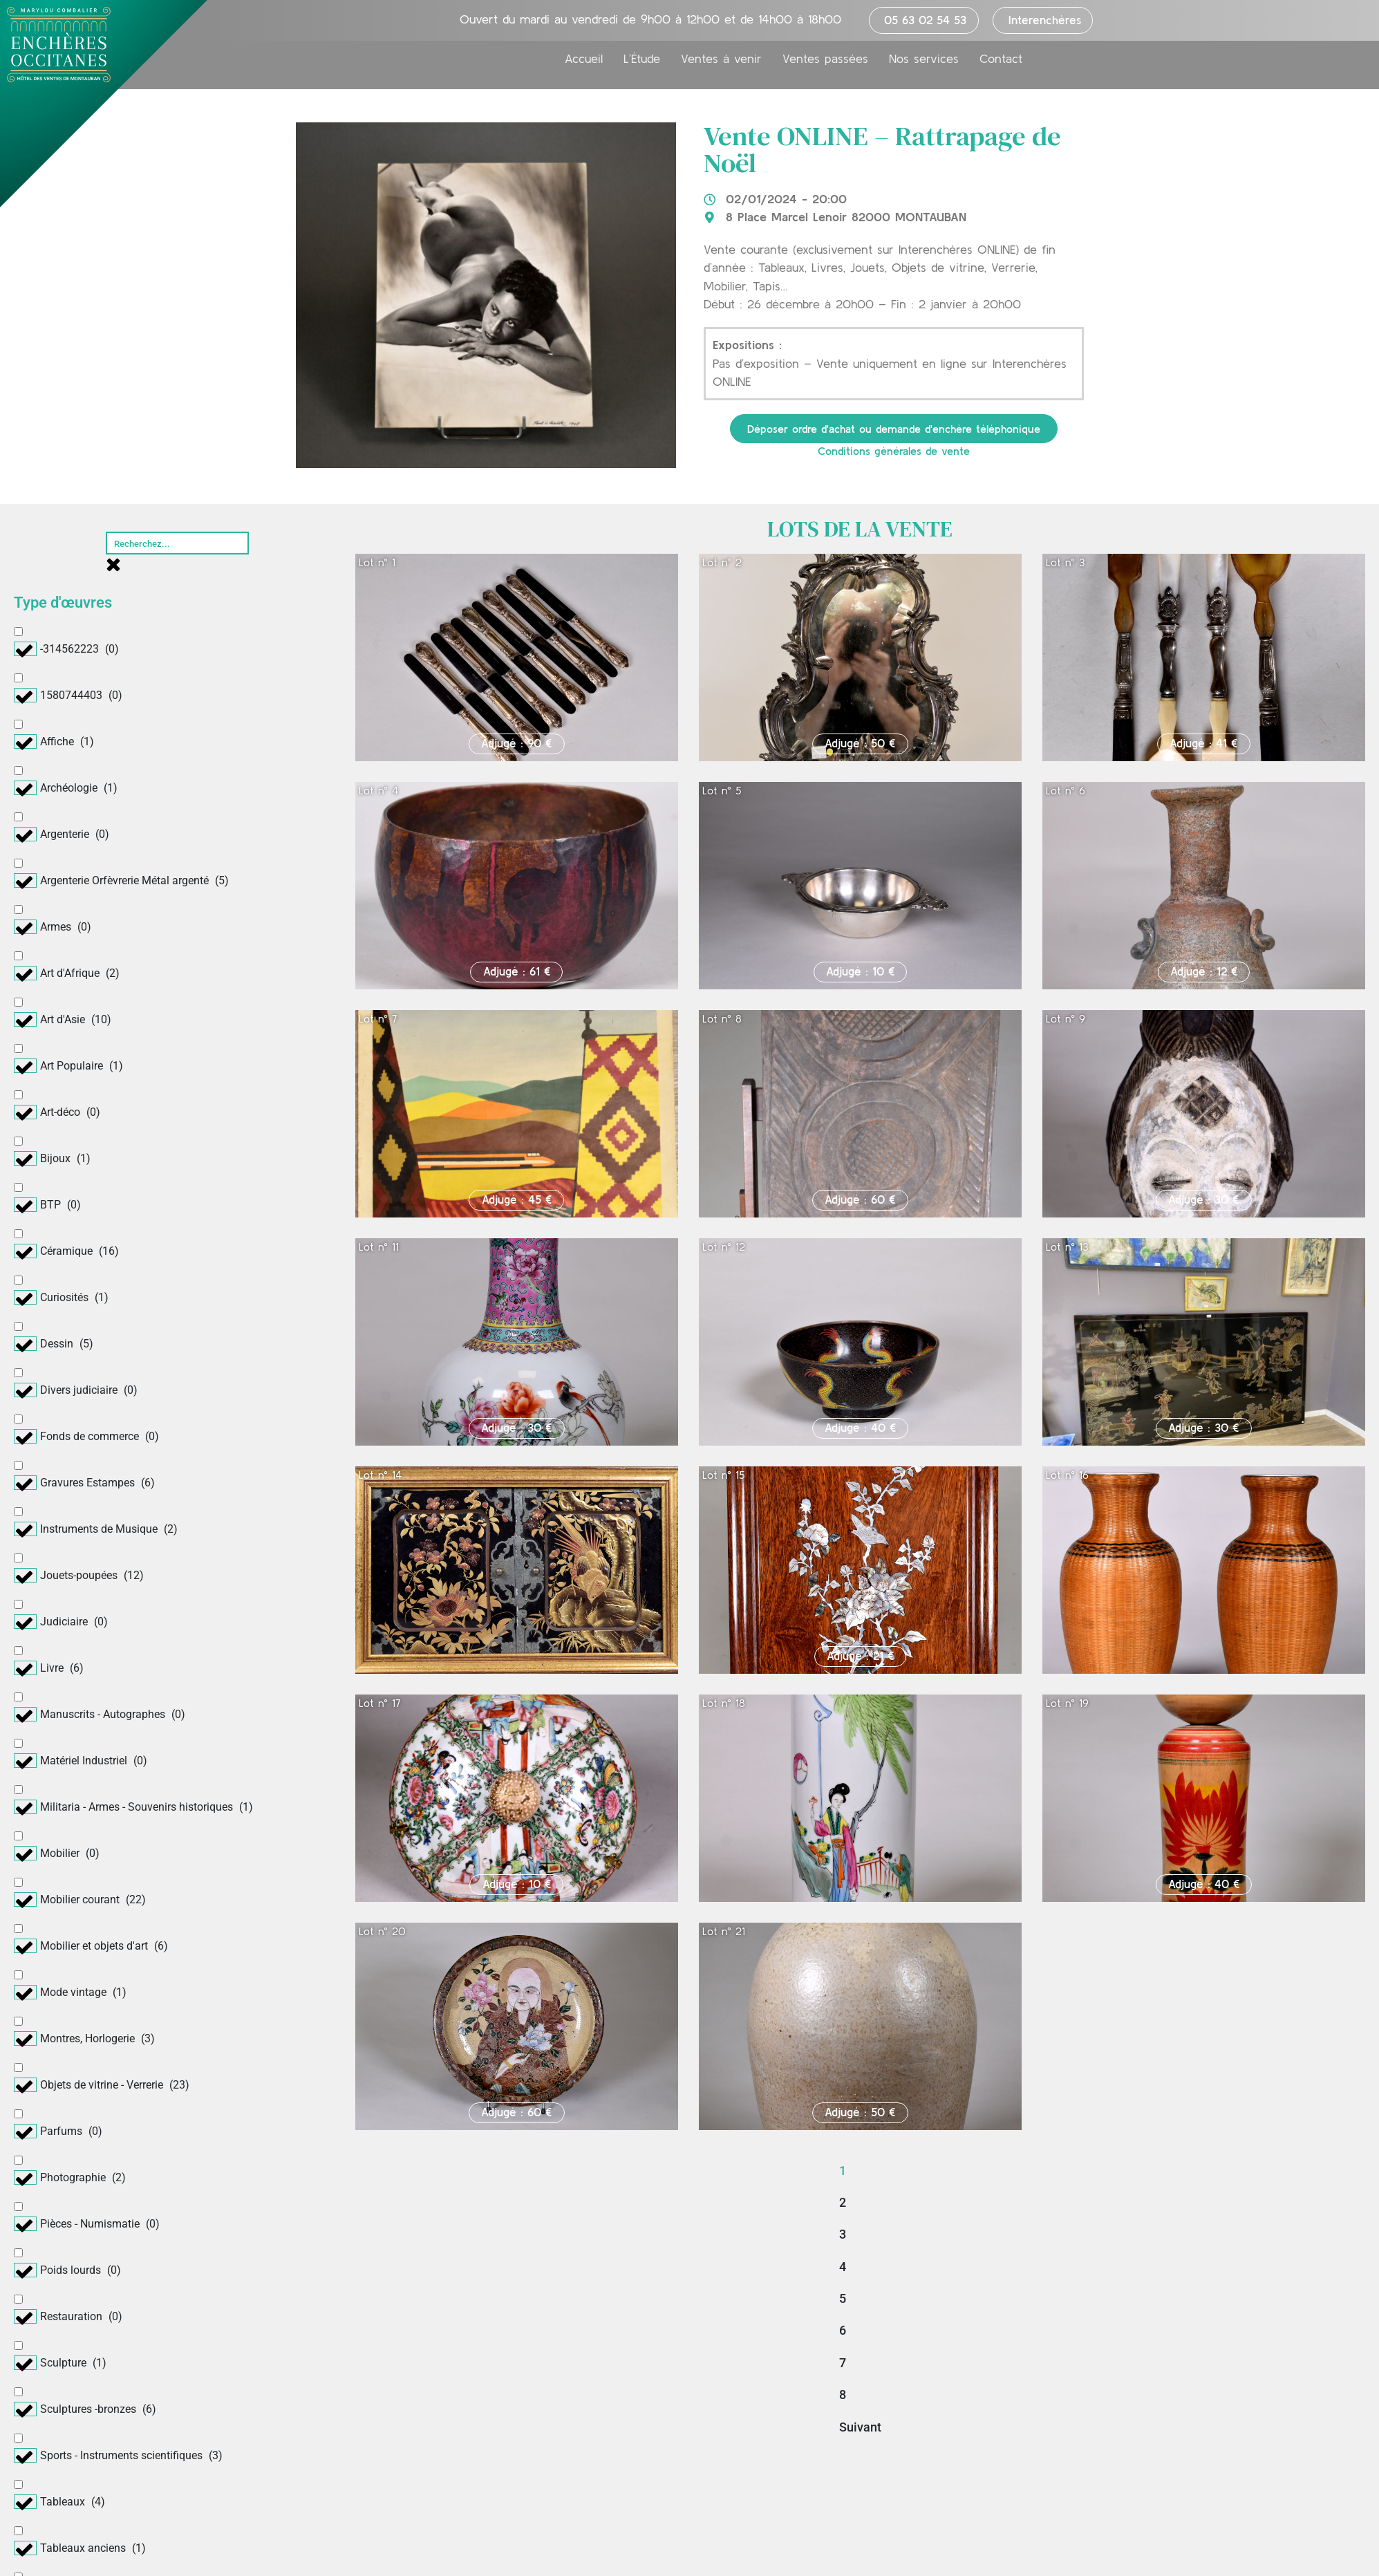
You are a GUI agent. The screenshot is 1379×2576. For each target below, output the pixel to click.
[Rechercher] (177, 543)
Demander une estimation (1060, 2469)
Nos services (924, 60)
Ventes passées (825, 60)
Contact (1000, 60)
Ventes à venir (721, 60)
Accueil (584, 60)
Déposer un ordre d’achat (1058, 2437)
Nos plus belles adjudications (685, 2500)
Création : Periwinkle (1187, 2560)
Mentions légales (814, 2560)
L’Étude (641, 60)
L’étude (253, 2437)
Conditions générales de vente (894, 451)
